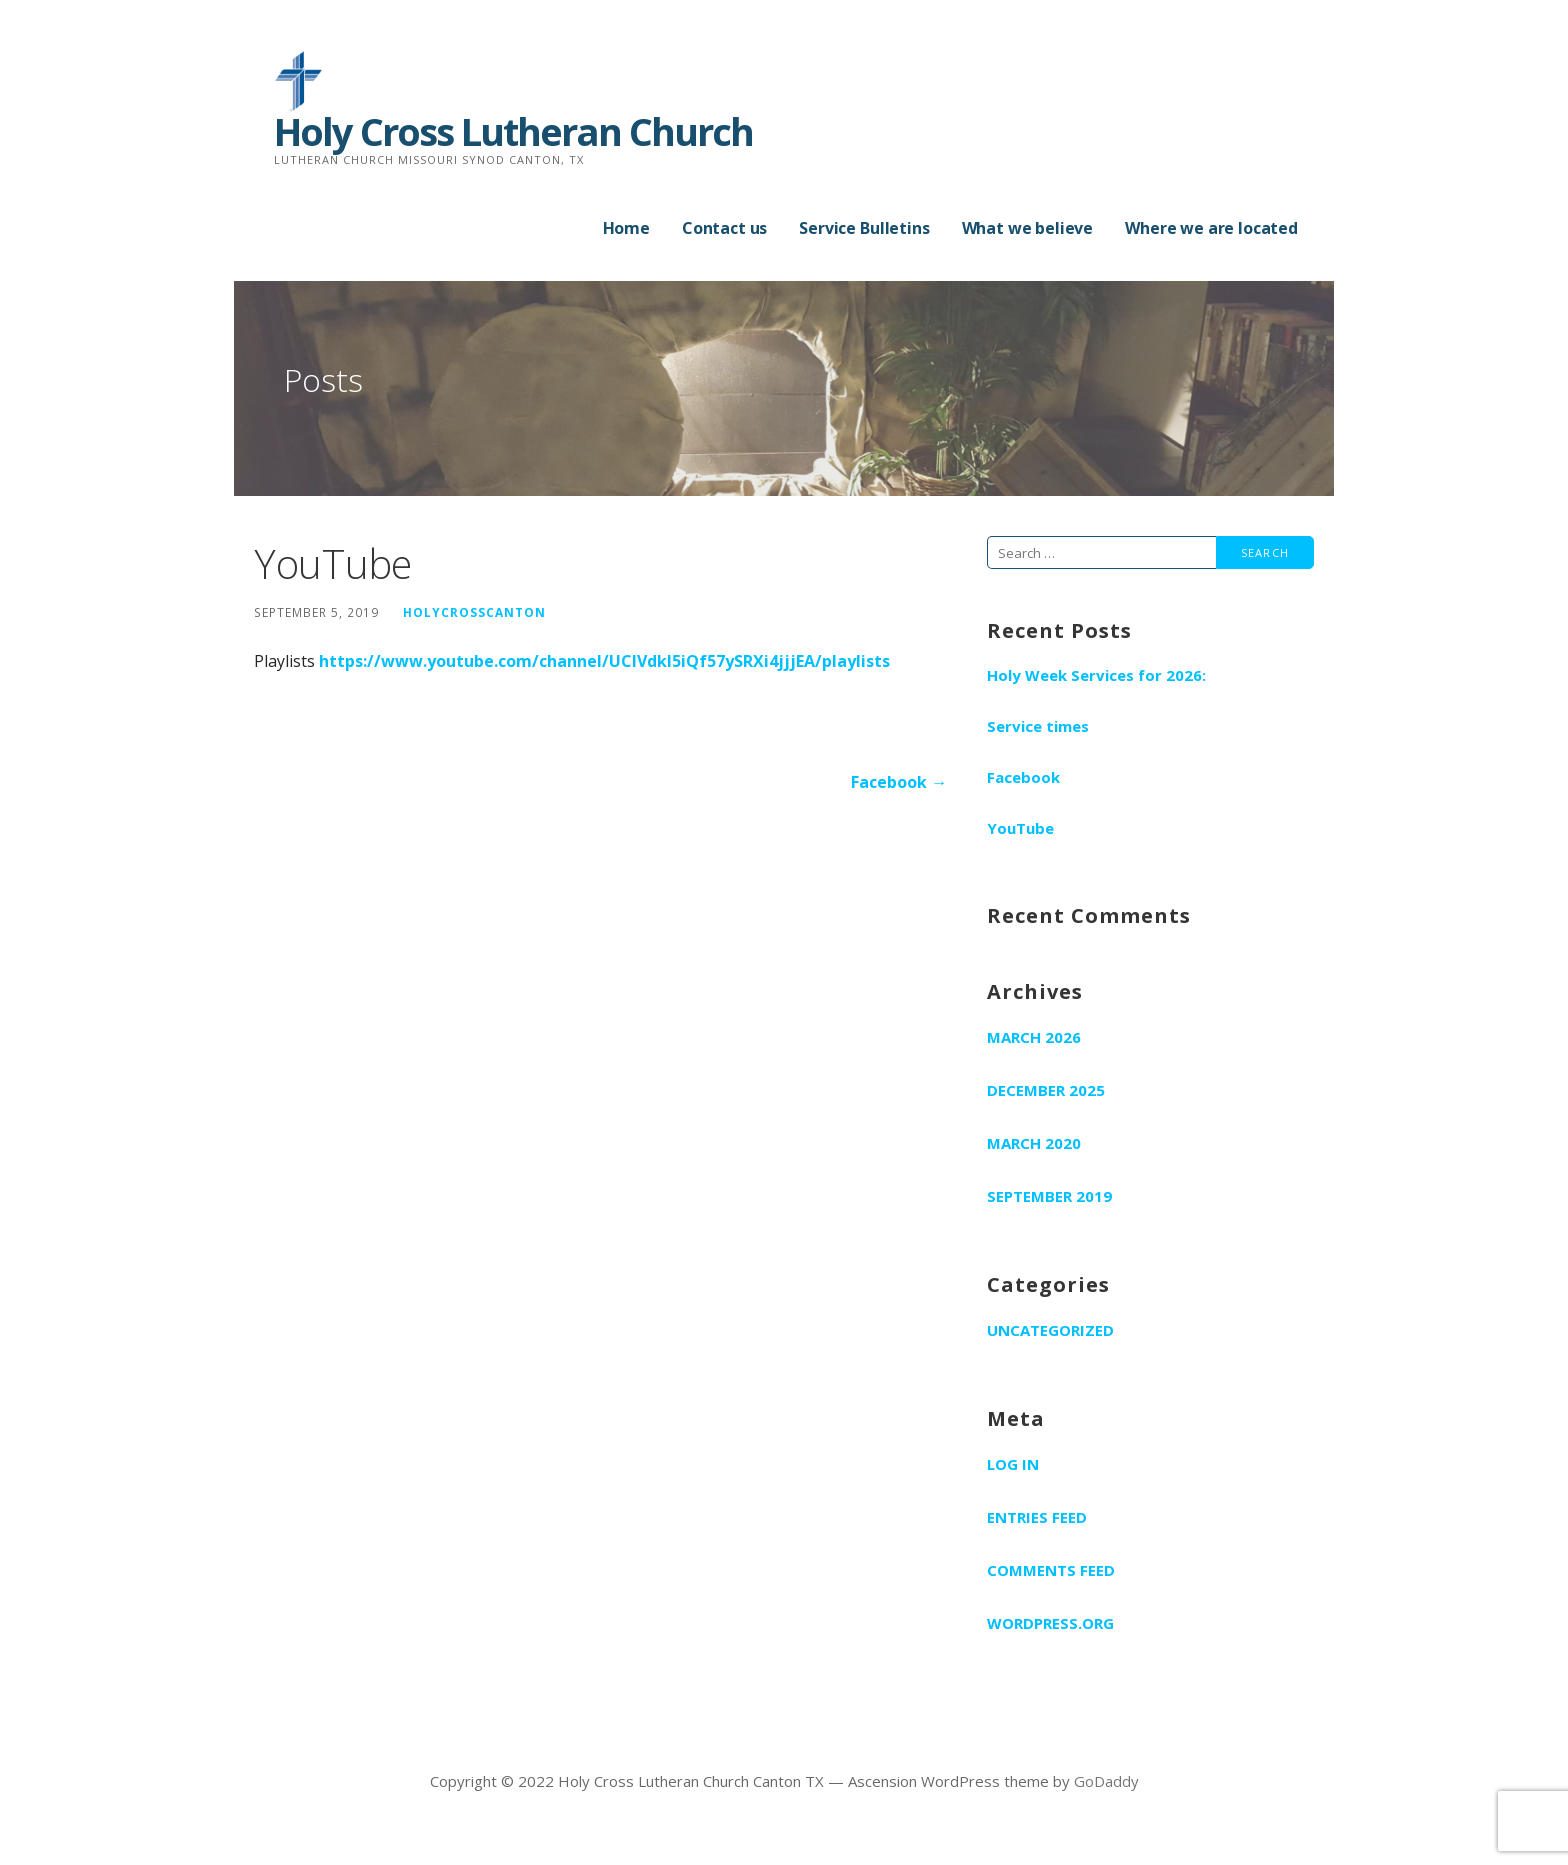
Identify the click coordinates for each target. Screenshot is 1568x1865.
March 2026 (1034, 1037)
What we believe (1028, 228)
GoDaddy (1106, 1781)
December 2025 (1046, 1090)
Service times (1038, 726)
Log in (1013, 1464)
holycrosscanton (474, 612)
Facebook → (899, 782)
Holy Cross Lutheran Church (513, 131)
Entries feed (1037, 1517)
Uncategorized (1050, 1330)
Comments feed (1051, 1570)
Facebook (1023, 777)
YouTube (1020, 828)
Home (626, 228)
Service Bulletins (864, 228)
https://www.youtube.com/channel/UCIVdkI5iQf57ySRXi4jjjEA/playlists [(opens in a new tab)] (604, 661)
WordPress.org (1050, 1623)
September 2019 (1049, 1196)
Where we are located (1211, 228)
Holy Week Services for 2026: (1096, 675)
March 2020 (1034, 1143)
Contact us (724, 228)
